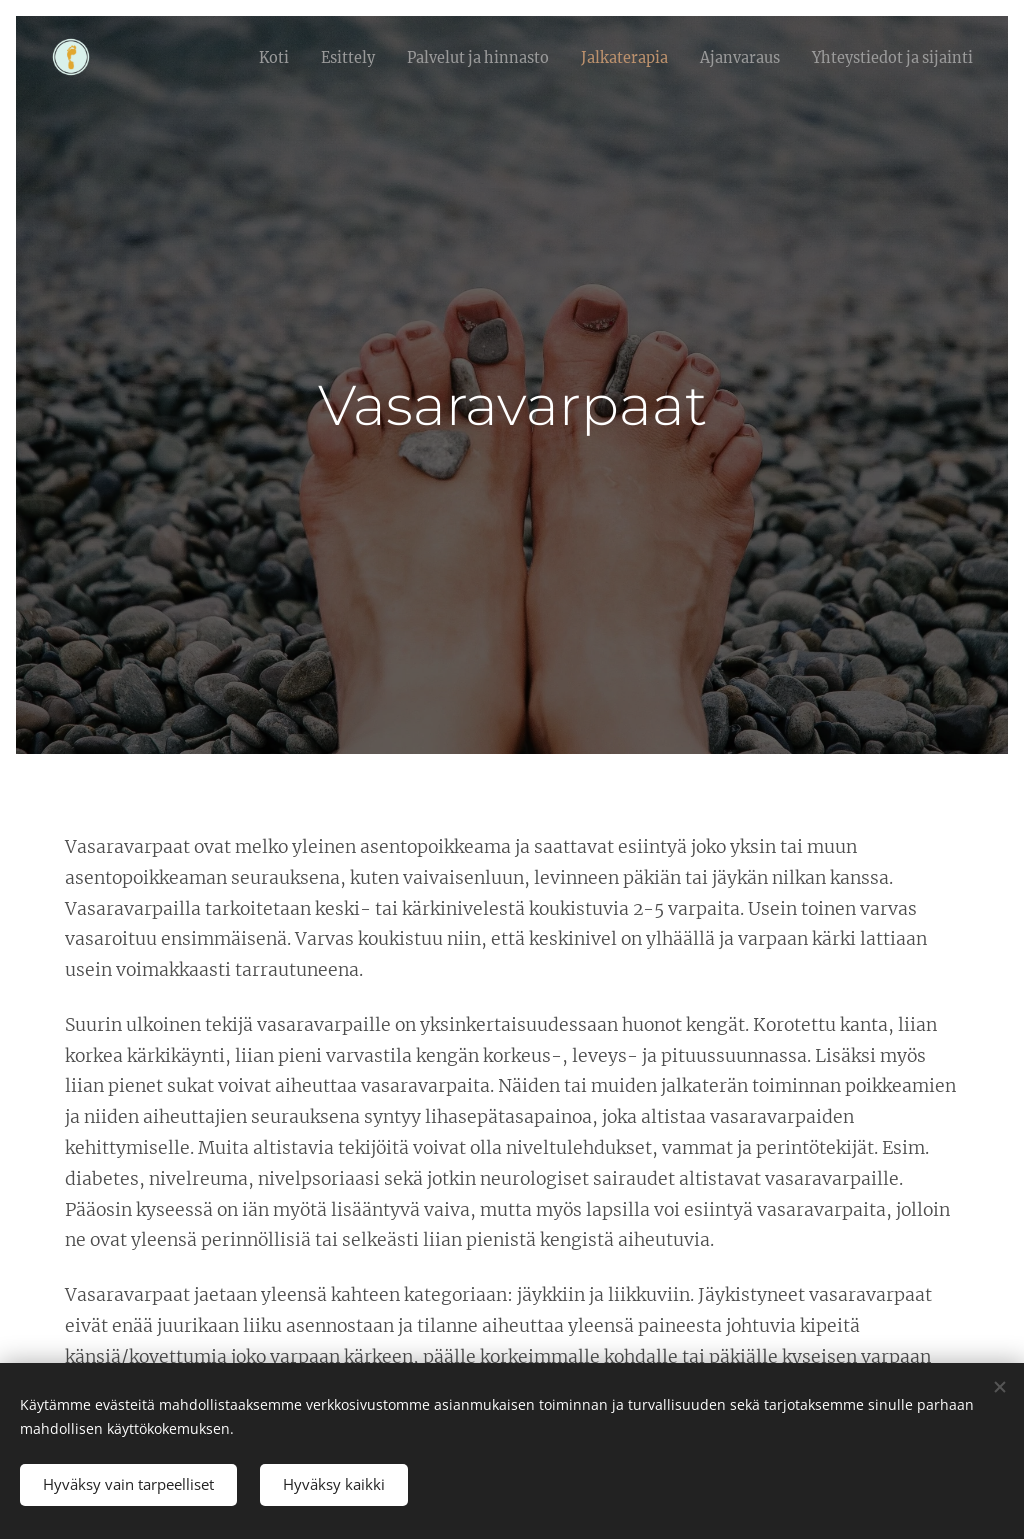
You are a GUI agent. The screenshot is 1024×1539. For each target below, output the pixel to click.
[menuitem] (336, 57)
